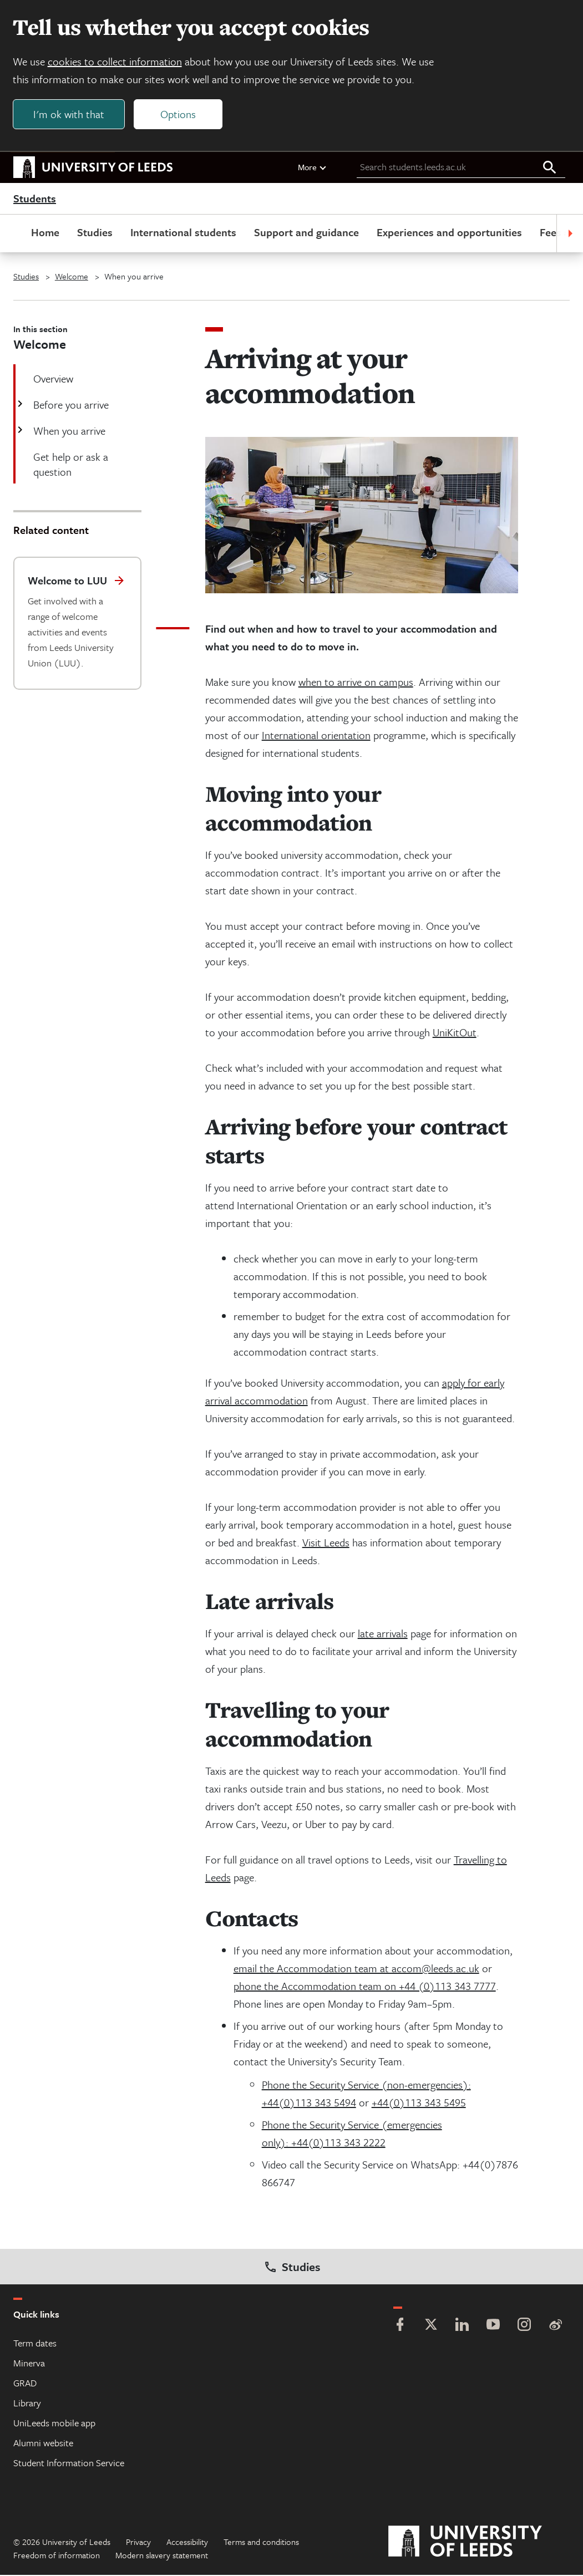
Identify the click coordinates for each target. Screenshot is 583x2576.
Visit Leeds (325, 1543)
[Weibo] (555, 2327)
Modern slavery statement (161, 2556)
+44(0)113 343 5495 (419, 2103)
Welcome (71, 277)
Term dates (35, 2344)
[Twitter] (431, 2327)
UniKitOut (454, 1033)
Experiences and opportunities (449, 233)
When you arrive (68, 431)
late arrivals (383, 1634)
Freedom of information (56, 2556)
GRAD (25, 2384)
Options (178, 114)
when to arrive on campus (355, 682)
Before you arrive (70, 405)
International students (183, 233)
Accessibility (187, 2543)
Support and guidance (306, 233)
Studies (95, 233)
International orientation (316, 736)
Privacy (138, 2543)
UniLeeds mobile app (54, 2424)
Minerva (29, 2364)
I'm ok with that (69, 114)
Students (34, 199)
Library (27, 2404)
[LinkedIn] (462, 2327)
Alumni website (43, 2444)
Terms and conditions (261, 2543)
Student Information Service (68, 2464)
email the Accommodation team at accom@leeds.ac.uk (356, 1969)
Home (45, 233)
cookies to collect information (115, 61)
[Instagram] (524, 2327)
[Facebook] (400, 2327)
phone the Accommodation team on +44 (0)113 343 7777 (365, 1986)
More (312, 168)
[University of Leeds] (479, 2542)
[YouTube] (493, 2327)
